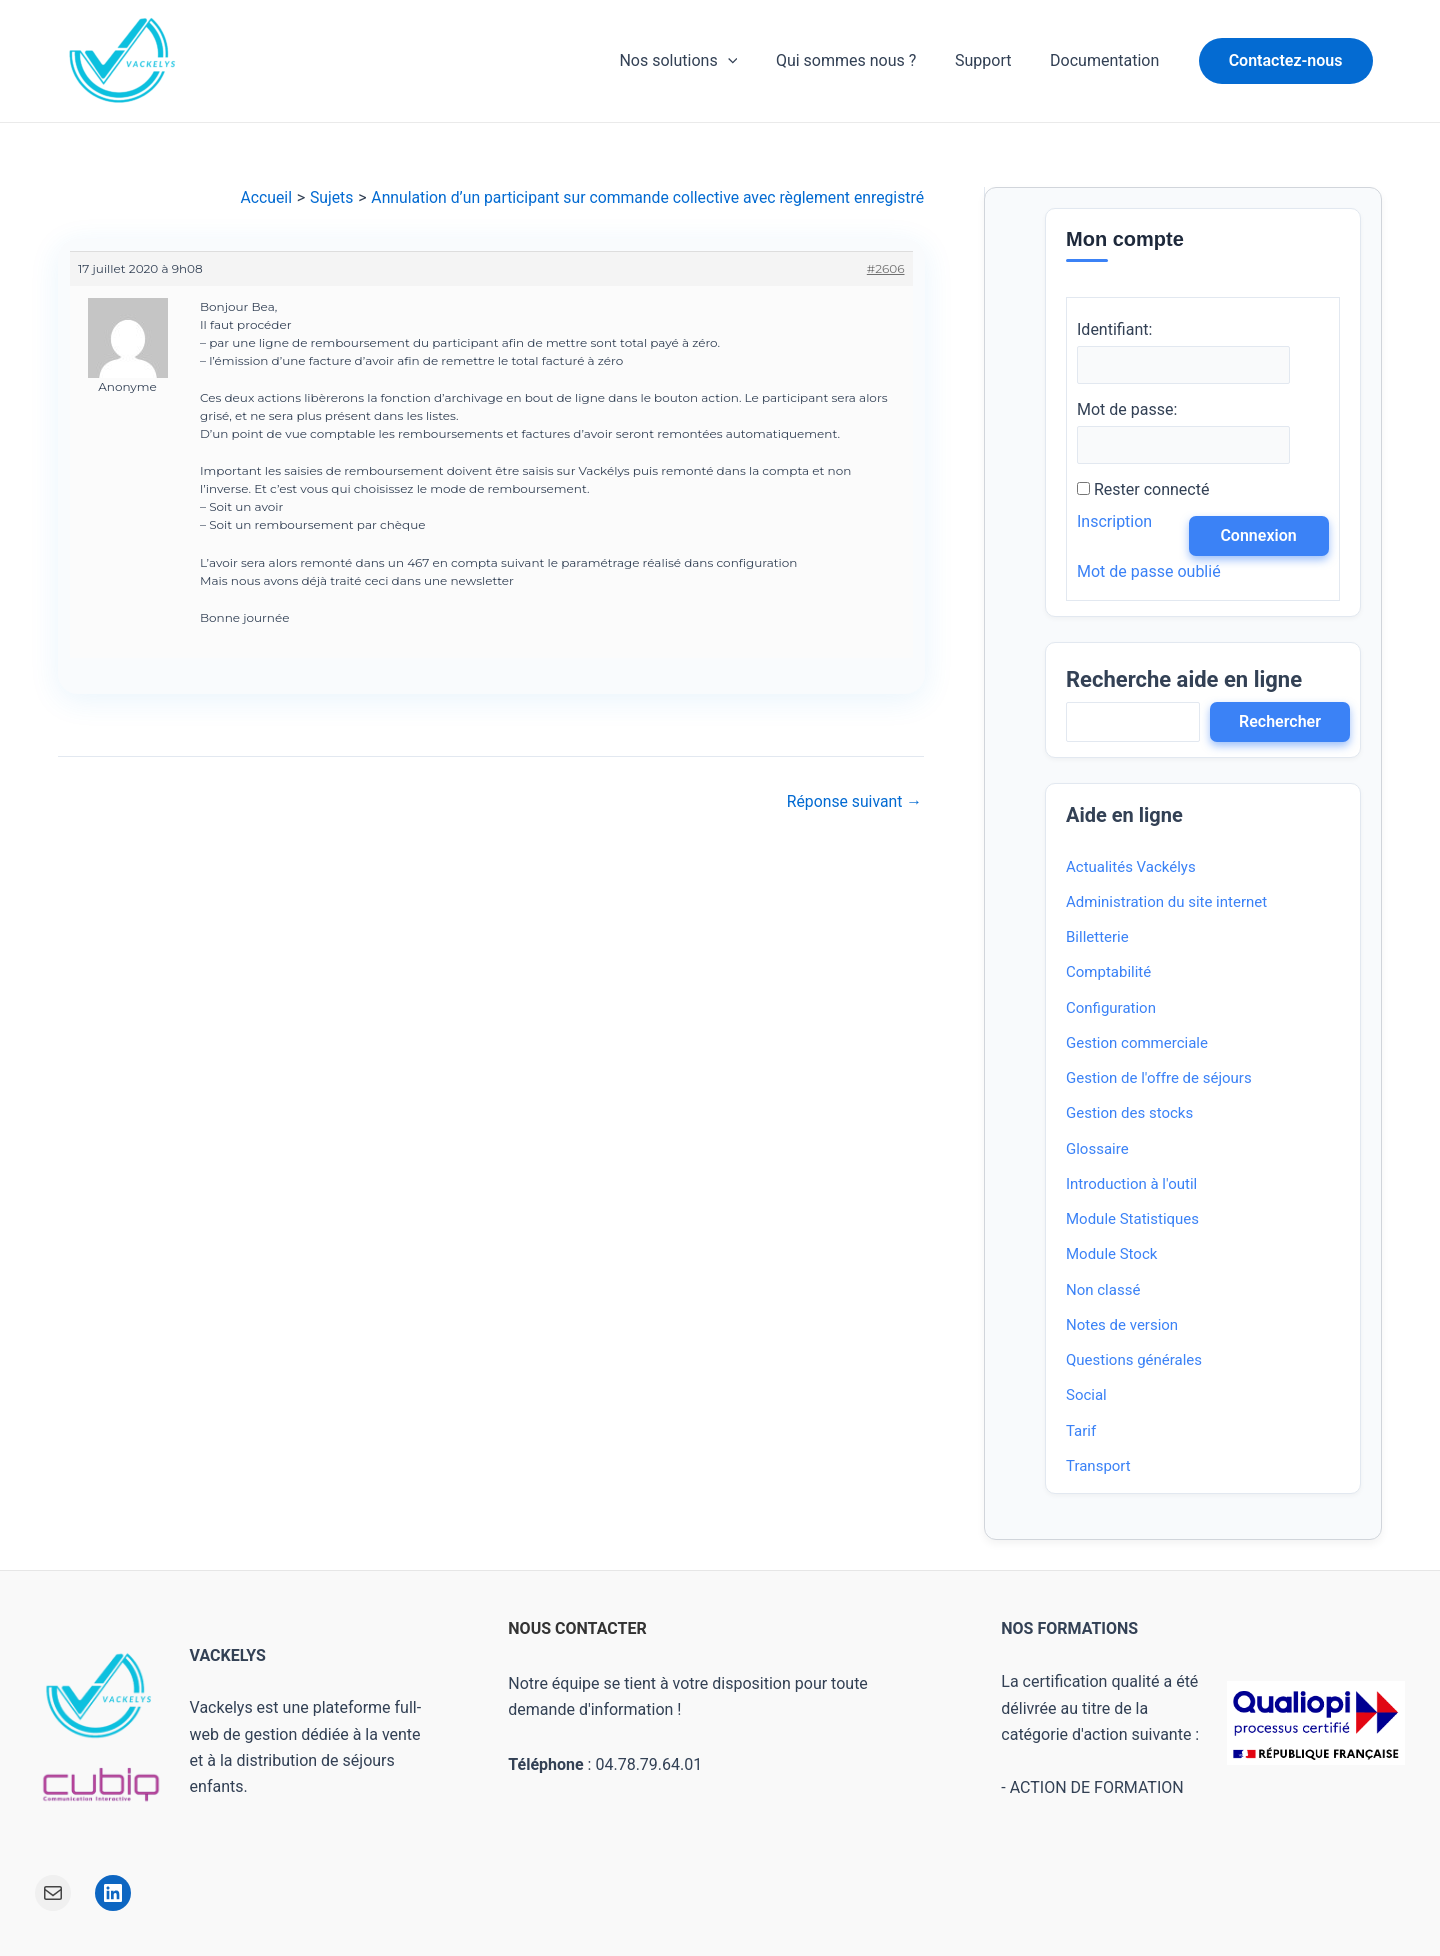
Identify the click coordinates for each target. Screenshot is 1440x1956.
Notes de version (1122, 1326)
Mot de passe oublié (1149, 571)
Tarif (1081, 1431)
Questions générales (1134, 1361)
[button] (1286, 61)
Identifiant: (1114, 329)
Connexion (1258, 535)
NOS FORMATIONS (1069, 1629)
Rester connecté (1151, 489)
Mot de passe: (1127, 409)
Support (993, 60)
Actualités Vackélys (1131, 867)
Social (1086, 1396)
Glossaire (1097, 1149)
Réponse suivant (853, 802)
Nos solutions (702, 61)
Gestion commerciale (1137, 1044)
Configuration (1111, 1008)
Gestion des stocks (1129, 1114)
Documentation (1107, 60)
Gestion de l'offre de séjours (1159, 1079)
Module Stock (1111, 1255)
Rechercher (1280, 721)
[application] (751, 61)
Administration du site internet (1166, 903)
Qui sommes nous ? (863, 60)
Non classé (1103, 1290)
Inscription (1114, 521)
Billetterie (1097, 938)
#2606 (885, 268)
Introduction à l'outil (1131, 1185)
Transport (1098, 1467)
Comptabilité (1108, 973)
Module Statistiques (1132, 1220)
